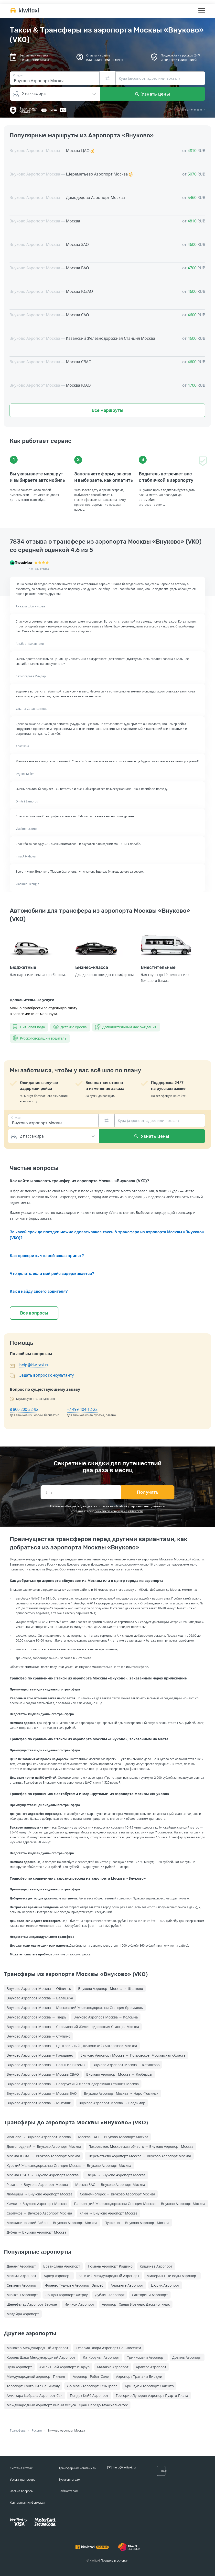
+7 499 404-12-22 (82, 1409)
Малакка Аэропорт (113, 2367)
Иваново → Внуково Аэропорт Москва (39, 2137)
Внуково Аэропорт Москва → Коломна (106, 2017)
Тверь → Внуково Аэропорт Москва (116, 2175)
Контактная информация (28, 2502)
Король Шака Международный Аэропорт (41, 2357)
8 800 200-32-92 (24, 1409)
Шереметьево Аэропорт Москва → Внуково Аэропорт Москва (139, 2156)
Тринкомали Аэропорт (146, 2357)
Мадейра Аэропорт (23, 2314)
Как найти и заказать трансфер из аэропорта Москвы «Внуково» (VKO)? (79, 1181)
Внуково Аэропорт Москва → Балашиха (40, 1998)
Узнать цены (152, 94)
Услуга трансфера (22, 2479)
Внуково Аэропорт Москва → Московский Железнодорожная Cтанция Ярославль (75, 2007)
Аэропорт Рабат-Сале (91, 2376)
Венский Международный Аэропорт (108, 2275)
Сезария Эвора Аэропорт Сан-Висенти (108, 2348)
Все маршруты (107, 410)
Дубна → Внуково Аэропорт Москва (36, 2232)
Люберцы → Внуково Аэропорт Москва (40, 2194)
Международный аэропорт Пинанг (36, 2376)
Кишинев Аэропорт (156, 2266)
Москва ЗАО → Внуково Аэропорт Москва (110, 2184)
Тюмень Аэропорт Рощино (109, 2266)
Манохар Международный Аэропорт (37, 2348)
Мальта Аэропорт (21, 2275)
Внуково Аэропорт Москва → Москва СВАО (43, 2074)
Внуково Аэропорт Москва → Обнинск (39, 1988)
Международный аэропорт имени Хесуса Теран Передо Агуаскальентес (67, 2405)
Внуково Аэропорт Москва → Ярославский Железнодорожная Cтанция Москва (73, 2026)
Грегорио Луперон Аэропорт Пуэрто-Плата (152, 2395)
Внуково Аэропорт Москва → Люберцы (119, 2074)
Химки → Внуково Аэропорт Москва (37, 2203)
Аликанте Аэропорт (127, 2285)
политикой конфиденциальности (119, 1511)
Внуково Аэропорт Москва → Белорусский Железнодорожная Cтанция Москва (73, 2084)
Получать (148, 1492)
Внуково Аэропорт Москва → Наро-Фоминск (121, 2093)
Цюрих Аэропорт (165, 2285)
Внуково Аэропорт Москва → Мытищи (39, 2103)
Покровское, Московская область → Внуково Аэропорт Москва (141, 2146)
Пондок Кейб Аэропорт (89, 2395)
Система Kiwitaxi (21, 2468)
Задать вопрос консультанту (46, 1375)
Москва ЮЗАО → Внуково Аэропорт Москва (43, 2156)
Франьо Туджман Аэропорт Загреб (74, 2285)
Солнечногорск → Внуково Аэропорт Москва (117, 2194)
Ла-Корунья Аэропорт (101, 2357)
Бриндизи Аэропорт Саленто (149, 2386)
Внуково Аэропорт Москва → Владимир (112, 2103)
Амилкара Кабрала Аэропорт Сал (35, 2395)
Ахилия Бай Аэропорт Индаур (64, 2367)
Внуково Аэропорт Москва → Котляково (126, 2064)
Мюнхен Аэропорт (22, 2294)
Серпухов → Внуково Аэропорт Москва (39, 2213)
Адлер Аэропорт (57, 2275)
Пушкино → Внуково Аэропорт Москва (137, 2222)
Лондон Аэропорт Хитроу (66, 2294)
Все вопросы (34, 1313)
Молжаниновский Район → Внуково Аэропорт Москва (52, 2222)
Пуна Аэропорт (19, 2367)
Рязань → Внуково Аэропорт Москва (37, 2184)
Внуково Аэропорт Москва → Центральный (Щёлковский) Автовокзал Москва (72, 2045)
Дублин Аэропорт (110, 2294)
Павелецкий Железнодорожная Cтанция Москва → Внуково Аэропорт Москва (139, 2203)
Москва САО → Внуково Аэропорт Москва (113, 2137)
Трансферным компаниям (78, 2468)
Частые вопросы (21, 2491)
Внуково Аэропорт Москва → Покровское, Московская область (132, 2055)
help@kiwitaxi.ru (34, 1365)
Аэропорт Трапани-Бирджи (139, 2376)
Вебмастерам (68, 2491)
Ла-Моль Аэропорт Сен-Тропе (92, 2386)
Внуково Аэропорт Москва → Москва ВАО (42, 2093)
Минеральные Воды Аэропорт (172, 2275)
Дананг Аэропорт (21, 2266)
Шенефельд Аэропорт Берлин (32, 2304)
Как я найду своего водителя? (39, 1291)
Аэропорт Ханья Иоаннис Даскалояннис (136, 2304)
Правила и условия (115, 2560)
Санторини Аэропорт (150, 2294)
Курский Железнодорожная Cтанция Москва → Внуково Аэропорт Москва (69, 2165)
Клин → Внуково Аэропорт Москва (108, 2213)
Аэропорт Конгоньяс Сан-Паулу (33, 2386)
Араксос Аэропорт (151, 2367)
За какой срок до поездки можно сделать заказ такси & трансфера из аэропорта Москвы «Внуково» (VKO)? (107, 1235)
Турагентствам (69, 2479)
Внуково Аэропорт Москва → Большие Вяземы (46, 2064)
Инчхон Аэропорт (79, 2304)
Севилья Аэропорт (22, 2285)
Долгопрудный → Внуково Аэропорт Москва (44, 2146)
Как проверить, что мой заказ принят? (47, 1255)
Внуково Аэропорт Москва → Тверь (36, 2017)
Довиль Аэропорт (187, 2357)
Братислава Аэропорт (61, 2266)
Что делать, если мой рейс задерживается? (52, 1273)
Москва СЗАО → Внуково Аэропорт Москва (43, 2175)
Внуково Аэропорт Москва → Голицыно (40, 2055)
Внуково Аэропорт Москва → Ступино (38, 2036)
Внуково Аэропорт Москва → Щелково (110, 1988)
